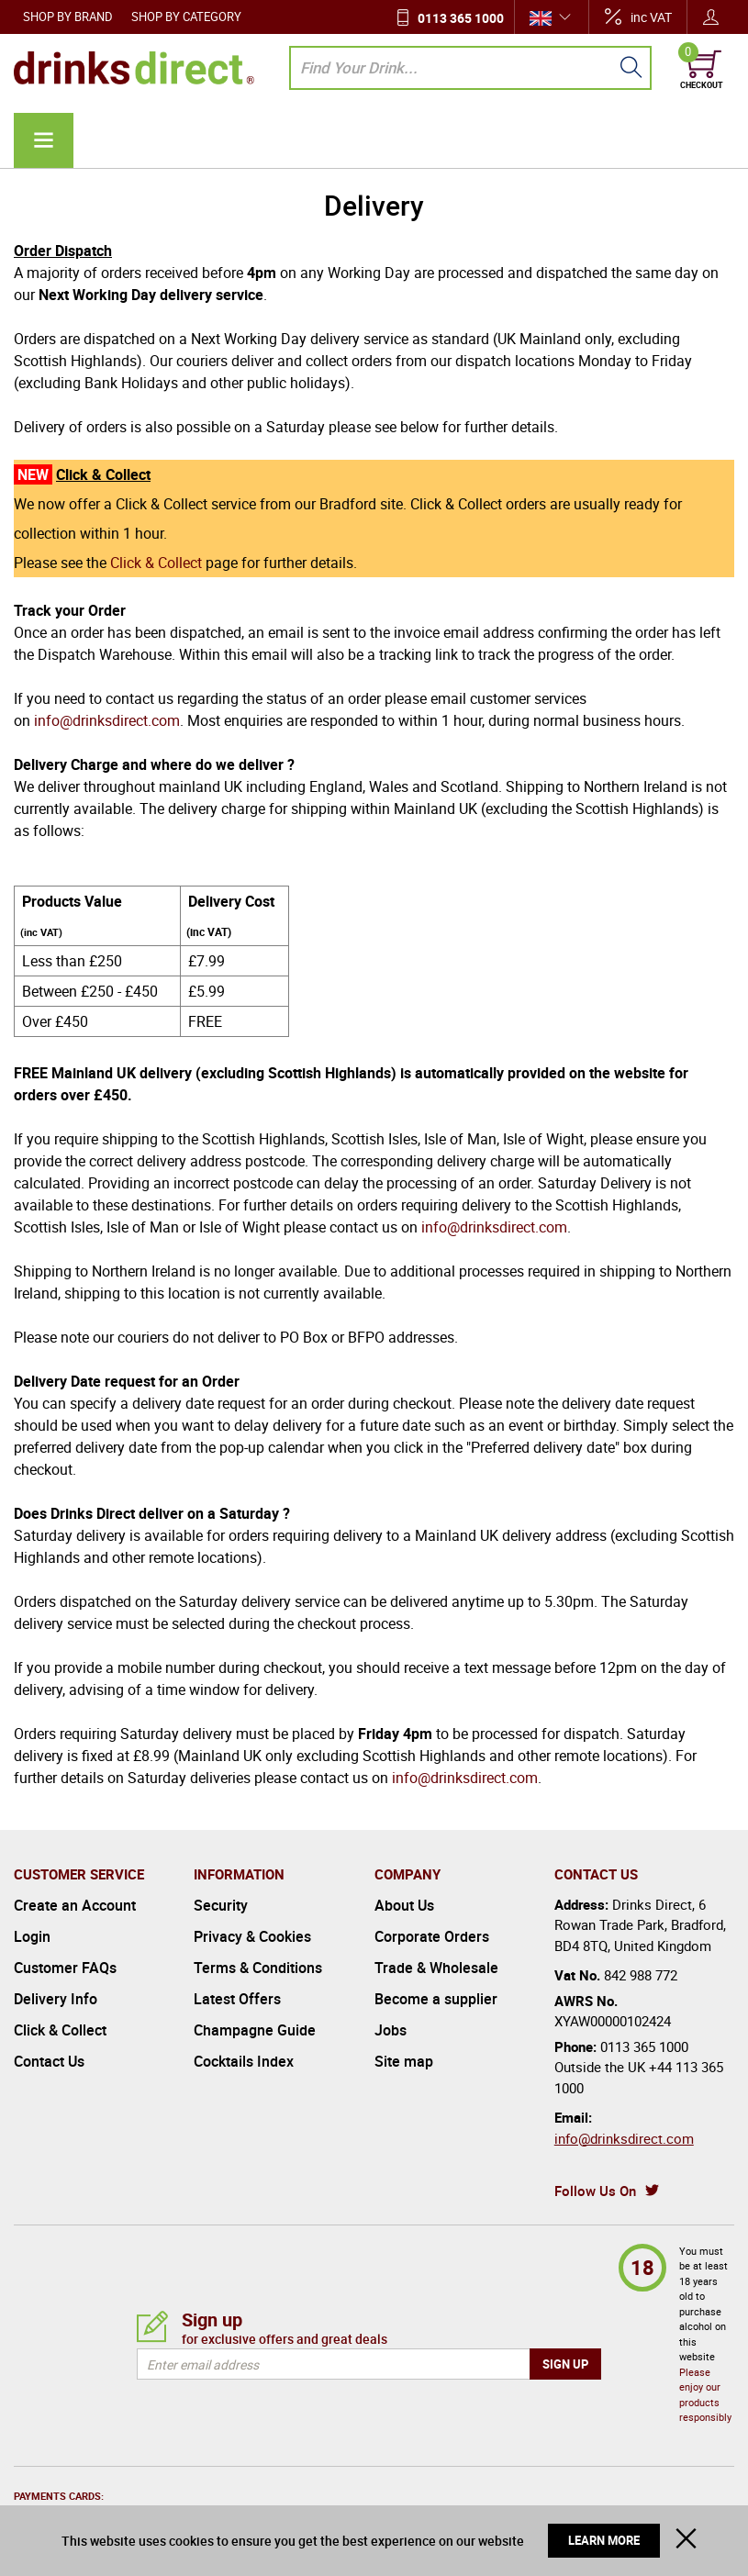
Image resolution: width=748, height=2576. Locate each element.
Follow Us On (595, 2190)
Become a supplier (435, 1999)
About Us (404, 1905)
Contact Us (49, 2061)
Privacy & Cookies (252, 1936)
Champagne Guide (255, 2030)
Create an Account (75, 1905)
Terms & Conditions (258, 1967)
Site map (403, 2061)
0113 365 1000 (461, 18)
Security (221, 1905)
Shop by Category (186, 16)
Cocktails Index (244, 2061)
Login (32, 1936)
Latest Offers (237, 1999)
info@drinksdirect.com (107, 720)
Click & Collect (156, 562)
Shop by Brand (68, 16)
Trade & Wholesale (436, 1967)
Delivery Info (55, 1999)
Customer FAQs (65, 1967)
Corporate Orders (431, 1936)
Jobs (390, 2030)
